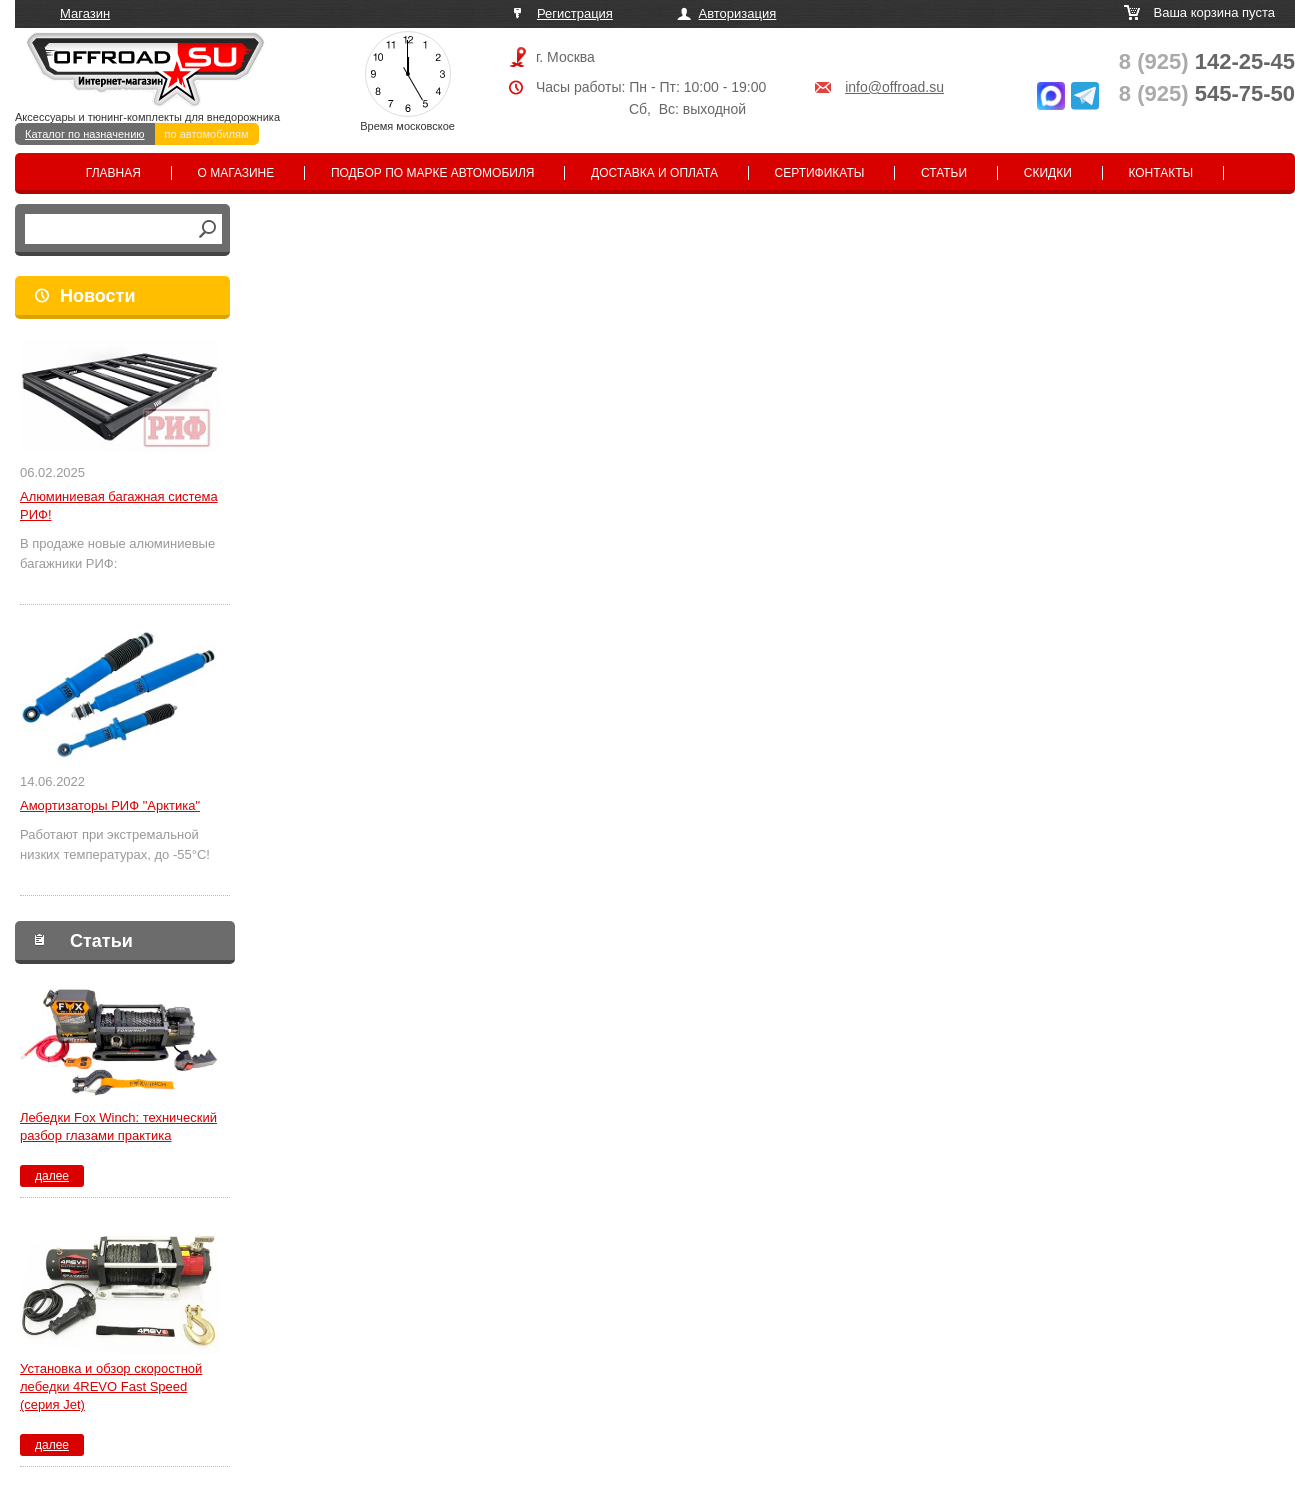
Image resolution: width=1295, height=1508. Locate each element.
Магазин (85, 13)
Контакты (1160, 173)
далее (52, 1176)
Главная (113, 173)
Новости (97, 296)
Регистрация (575, 13)
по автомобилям (207, 134)
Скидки (1048, 173)
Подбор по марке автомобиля (433, 173)
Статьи (944, 173)
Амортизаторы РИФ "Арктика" (110, 805)
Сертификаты (820, 173)
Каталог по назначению (85, 134)
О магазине (236, 173)
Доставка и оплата (654, 173)
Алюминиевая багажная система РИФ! (119, 505)
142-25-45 (1207, 61)
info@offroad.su (894, 87)
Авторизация (738, 13)
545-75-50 (1207, 93)
